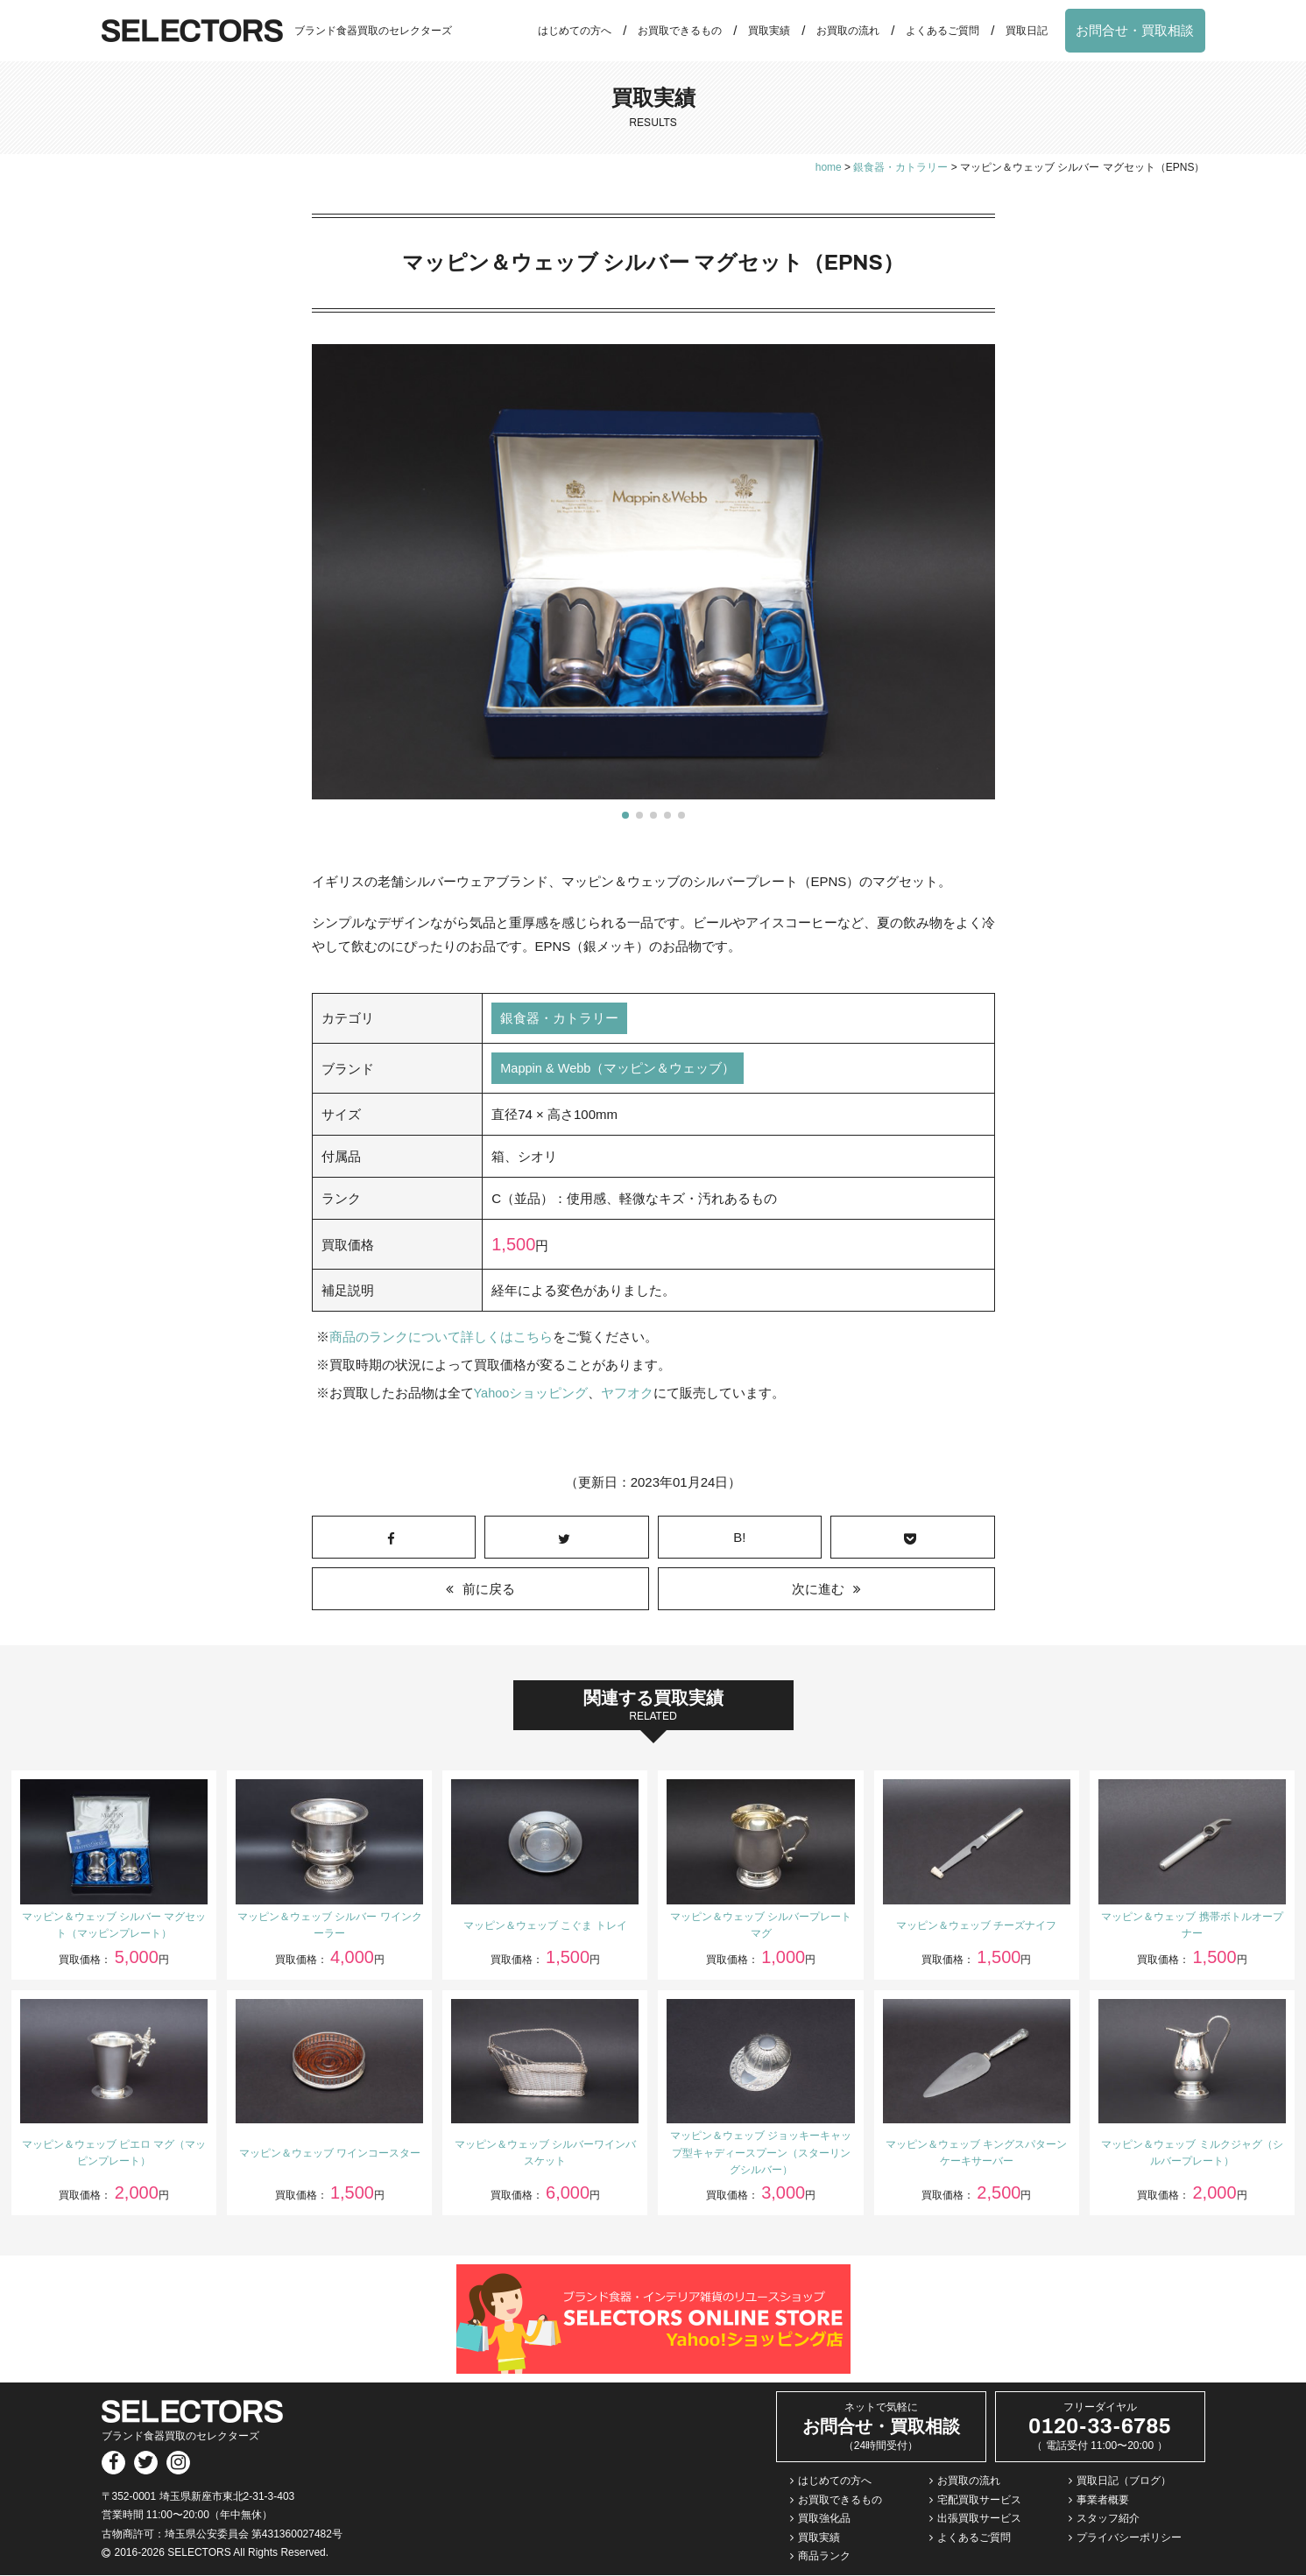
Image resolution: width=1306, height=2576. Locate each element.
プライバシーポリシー (1129, 2538)
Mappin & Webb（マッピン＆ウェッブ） (619, 1069)
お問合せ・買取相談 (1135, 30)
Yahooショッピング (531, 1394)
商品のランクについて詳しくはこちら (441, 1338)
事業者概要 (1103, 2501)
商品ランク (824, 2557)
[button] (625, 815)
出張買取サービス (979, 2519)
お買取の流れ (847, 31)
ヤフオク (629, 1394)
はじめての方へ (574, 31)
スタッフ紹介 (1108, 2519)
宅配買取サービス (979, 2501)
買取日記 (1027, 31)
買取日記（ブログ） (1124, 2481)
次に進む (818, 1590)
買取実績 (769, 31)
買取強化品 (824, 2519)
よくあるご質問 (942, 31)
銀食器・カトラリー (559, 1018)
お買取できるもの (680, 31)
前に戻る (488, 1590)
